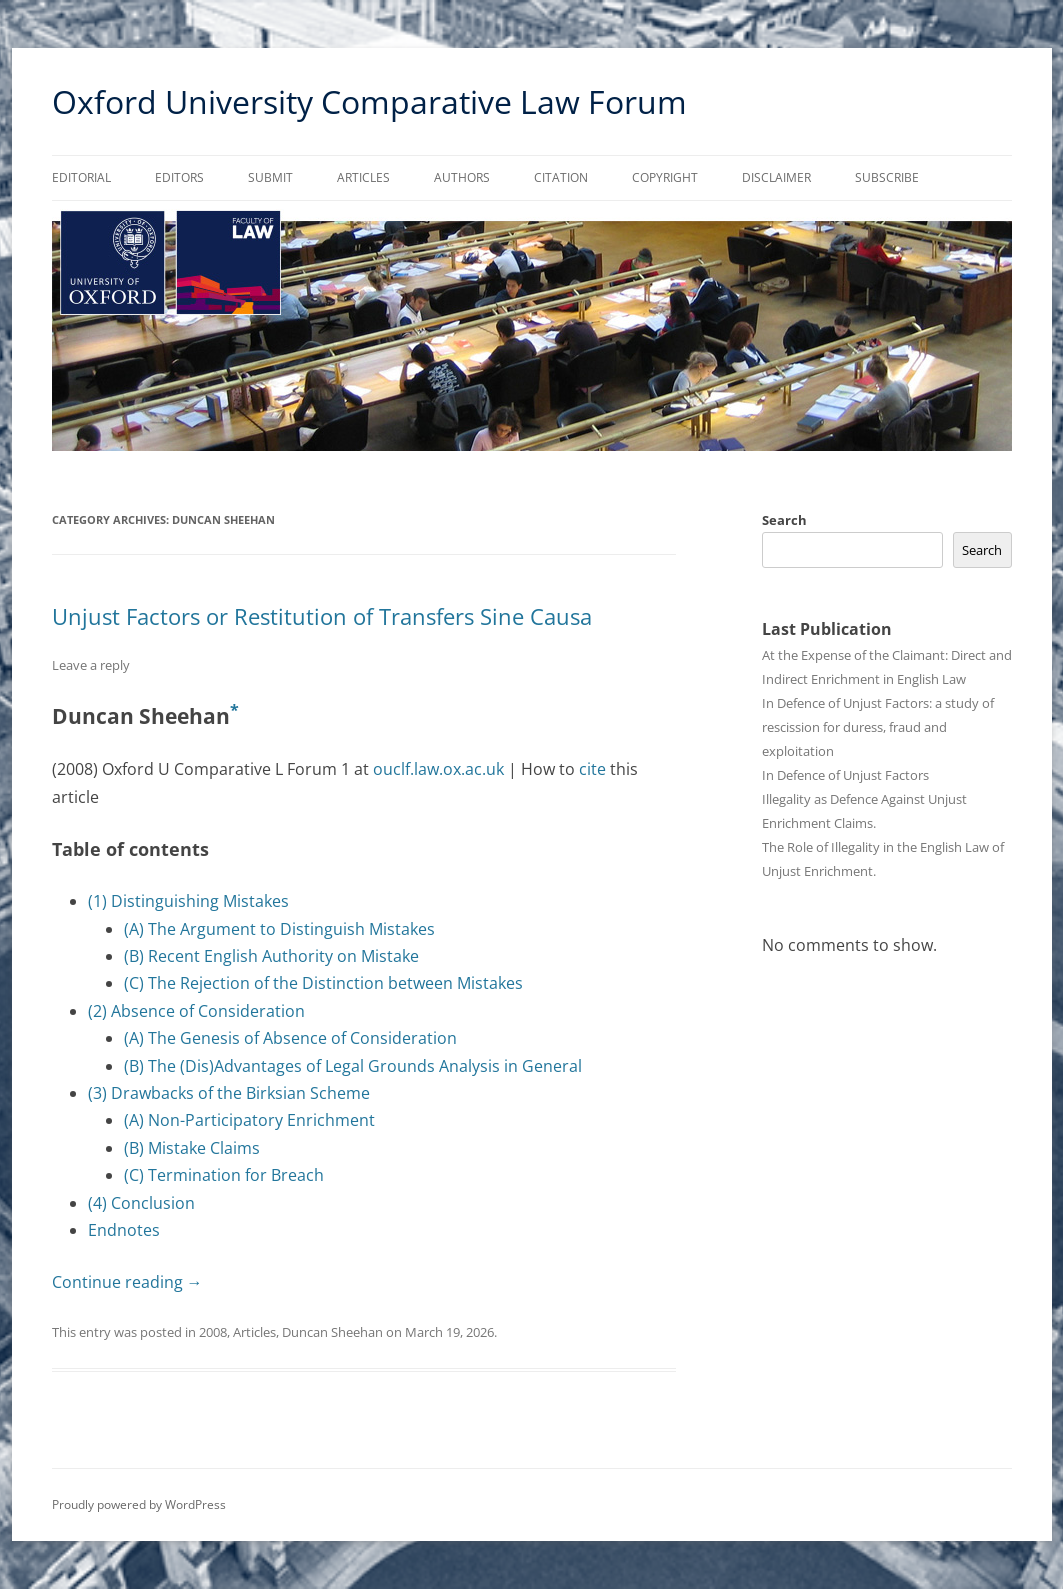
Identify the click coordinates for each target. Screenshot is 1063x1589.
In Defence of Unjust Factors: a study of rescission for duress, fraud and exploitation (878, 727)
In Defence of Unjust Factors (845, 775)
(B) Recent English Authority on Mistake (271, 956)
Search (784, 520)
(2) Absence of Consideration (196, 1011)
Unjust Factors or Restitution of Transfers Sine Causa (322, 616)
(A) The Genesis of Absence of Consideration (290, 1038)
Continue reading (127, 1282)
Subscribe (887, 177)
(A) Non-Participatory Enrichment (249, 1120)
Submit (270, 177)
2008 (213, 1332)
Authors (462, 177)
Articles (363, 177)
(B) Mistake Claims (192, 1148)
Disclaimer (776, 177)
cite (592, 769)
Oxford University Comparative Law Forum (369, 101)
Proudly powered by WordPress (139, 1504)
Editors (179, 177)
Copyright (665, 177)
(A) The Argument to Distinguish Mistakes (279, 929)
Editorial (81, 177)
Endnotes (124, 1230)
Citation (561, 177)
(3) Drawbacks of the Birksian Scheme (229, 1093)
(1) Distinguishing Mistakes (188, 901)
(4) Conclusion (141, 1203)
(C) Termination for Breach (224, 1175)
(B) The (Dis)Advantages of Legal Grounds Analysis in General (353, 1066)
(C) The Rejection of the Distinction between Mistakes (323, 983)
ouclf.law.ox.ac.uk (438, 769)
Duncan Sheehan (332, 1332)
